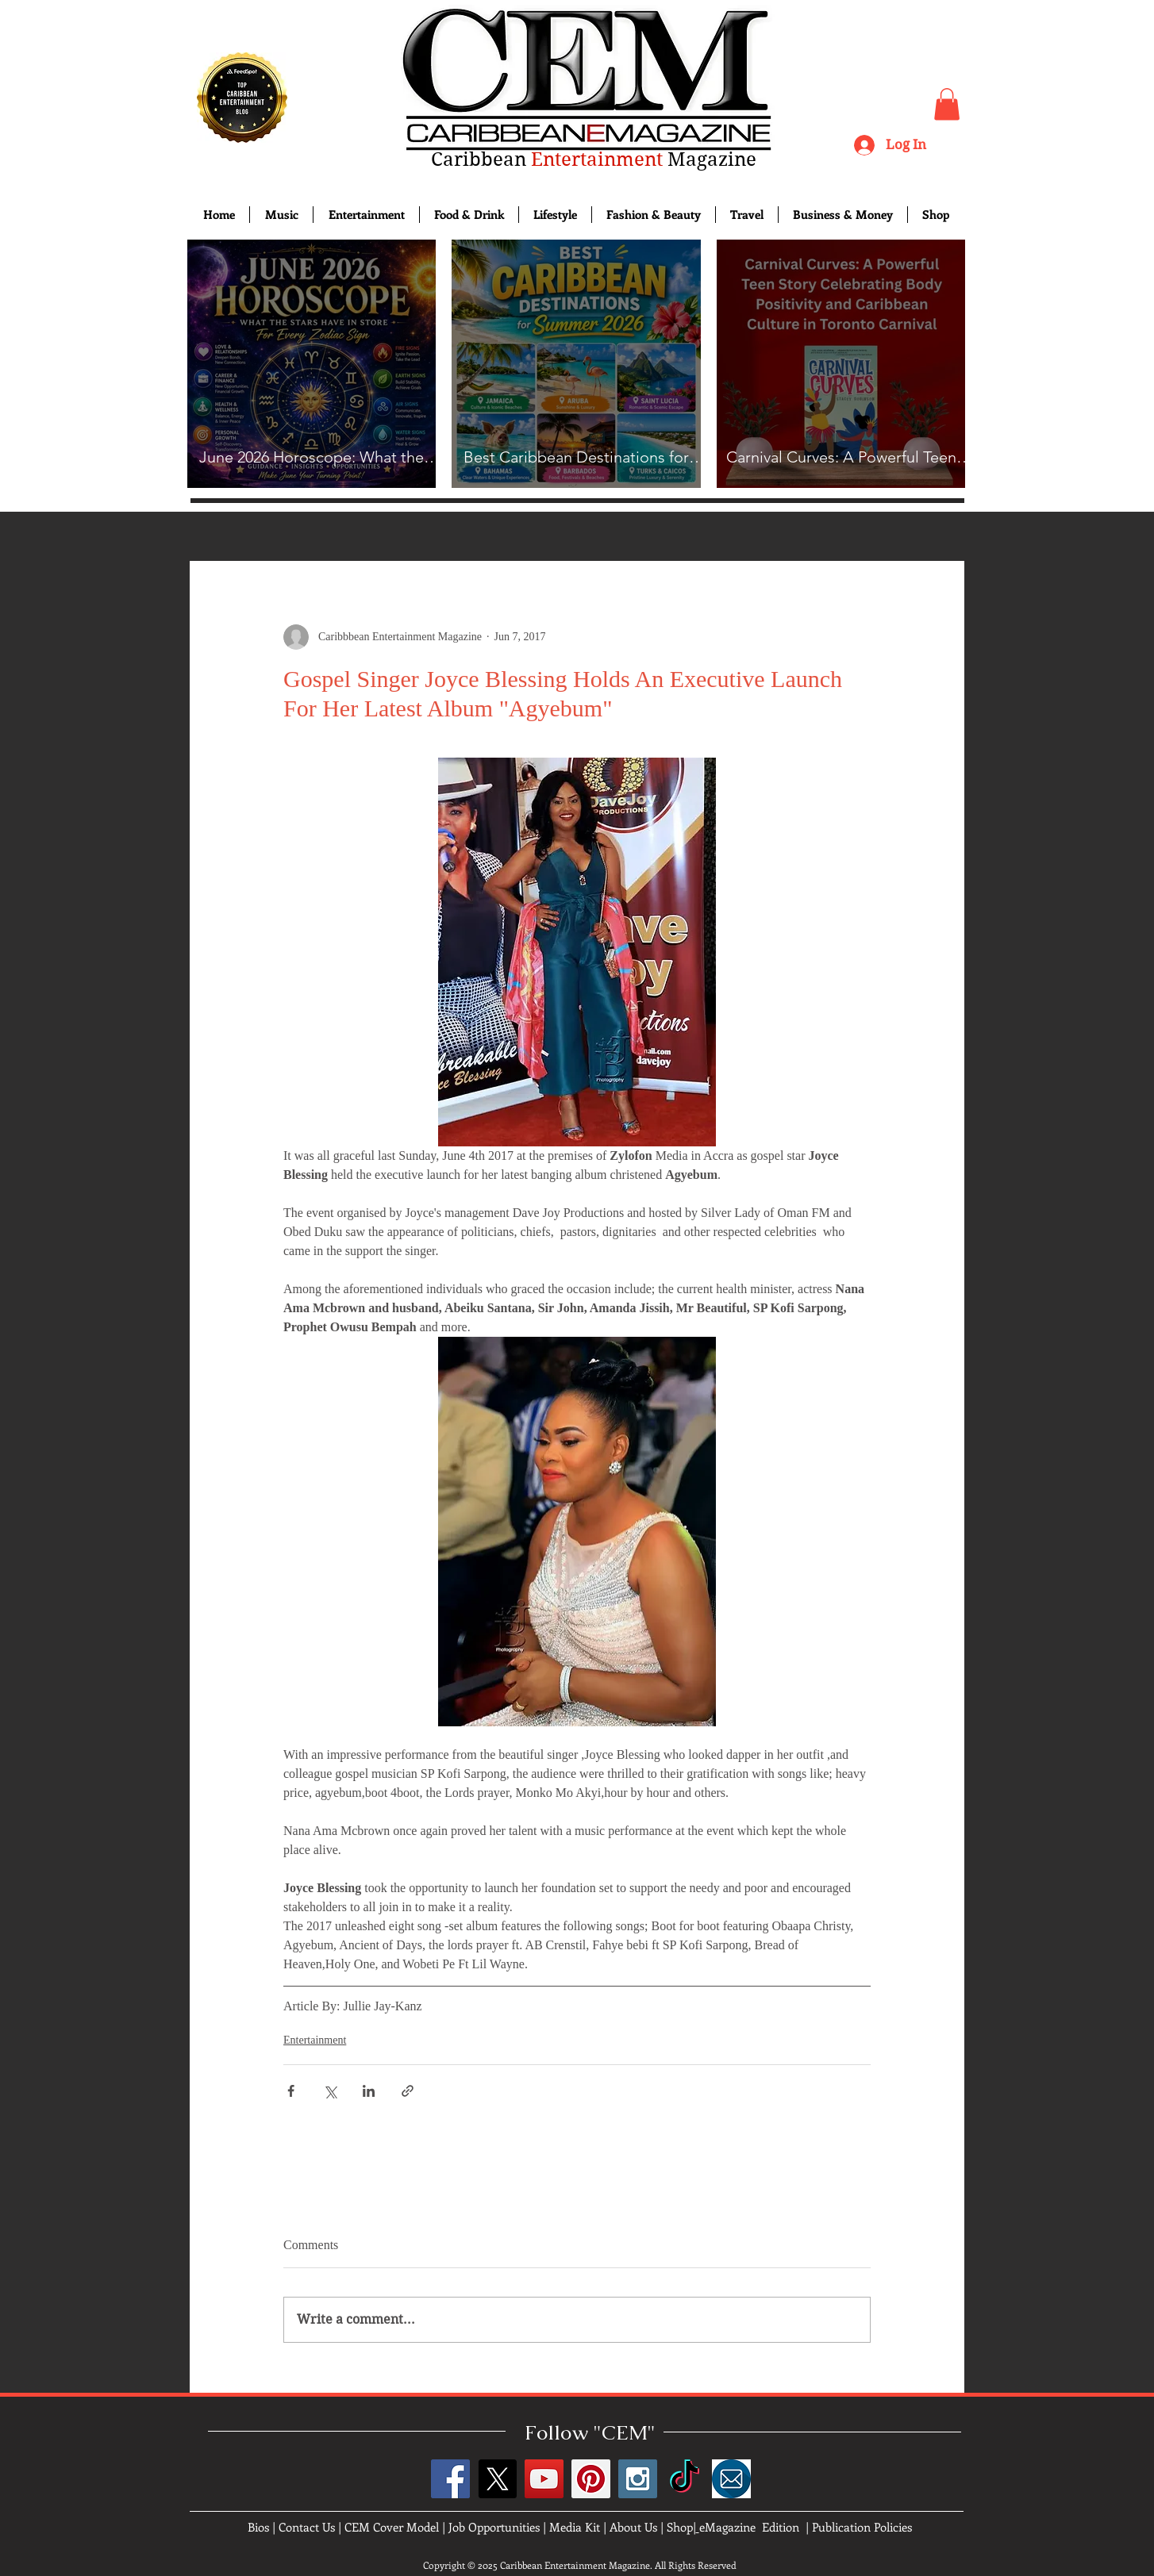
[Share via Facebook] (290, 2090)
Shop (680, 2527)
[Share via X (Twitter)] (329, 2090)
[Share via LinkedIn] (368, 2090)
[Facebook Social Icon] (450, 2478)
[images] (731, 2478)
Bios (258, 2527)
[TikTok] (684, 2478)
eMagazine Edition (749, 2527)
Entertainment (314, 2040)
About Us (633, 2527)
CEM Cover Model (391, 2527)
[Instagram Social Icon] (637, 2478)
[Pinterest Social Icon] (590, 2478)
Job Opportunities (494, 2527)
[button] (946, 104)
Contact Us (307, 2527)
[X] (497, 2478)
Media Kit (574, 2527)
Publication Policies (862, 2527)
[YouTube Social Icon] (544, 2478)
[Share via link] (407, 2090)
